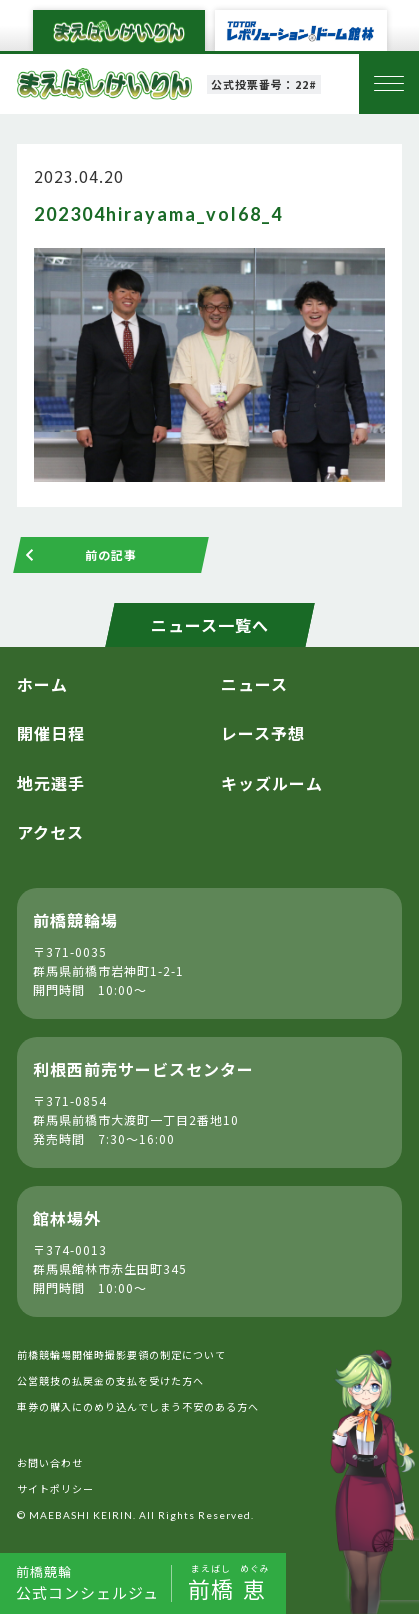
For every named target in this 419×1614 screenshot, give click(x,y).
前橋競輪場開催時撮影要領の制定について (121, 1354)
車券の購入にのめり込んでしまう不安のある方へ (138, 1406)
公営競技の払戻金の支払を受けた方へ (110, 1380)
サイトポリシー (55, 1488)
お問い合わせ (50, 1462)
